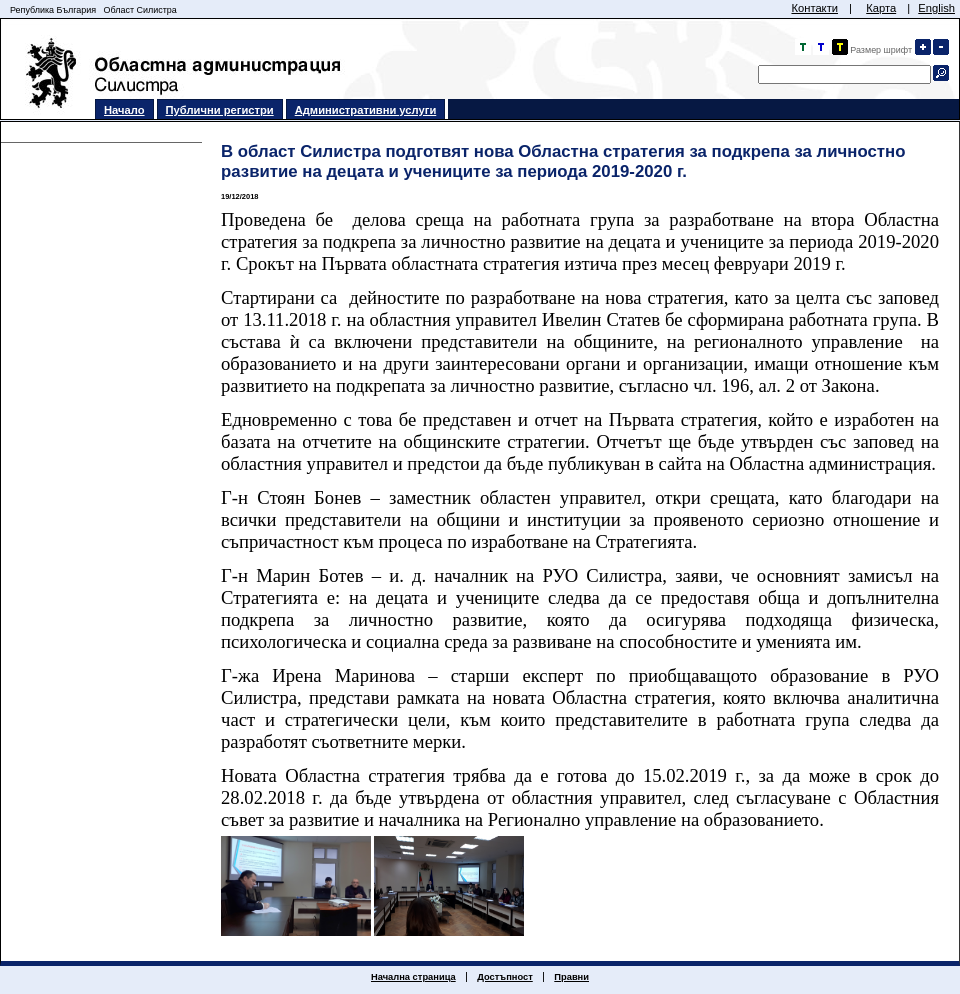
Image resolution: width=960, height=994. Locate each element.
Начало (124, 110)
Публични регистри (220, 110)
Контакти (814, 8)
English (936, 8)
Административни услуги (366, 110)
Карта (881, 8)
